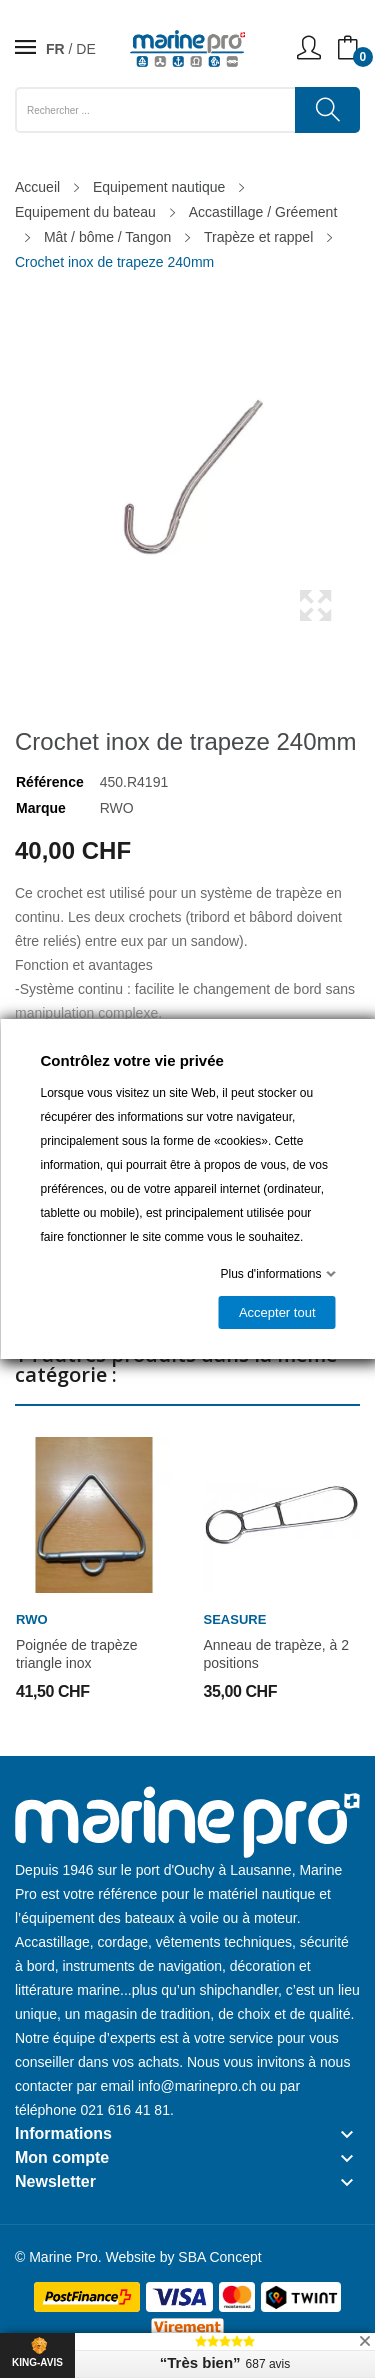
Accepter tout (276, 1312)
